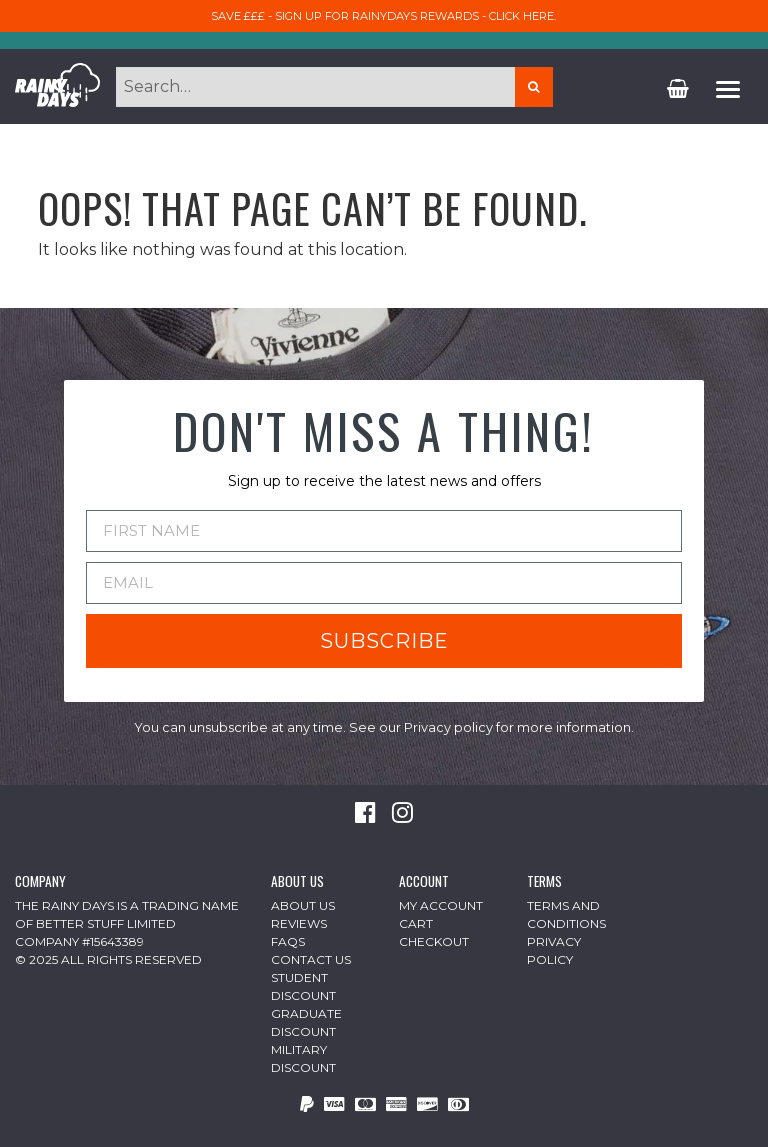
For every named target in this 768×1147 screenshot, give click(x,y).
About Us (303, 905)
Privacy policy (448, 727)
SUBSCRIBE (384, 641)
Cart (416, 923)
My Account (441, 905)
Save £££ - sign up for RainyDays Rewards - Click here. (383, 16)
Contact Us (311, 959)
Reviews (299, 923)
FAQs (288, 941)
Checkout (434, 941)
